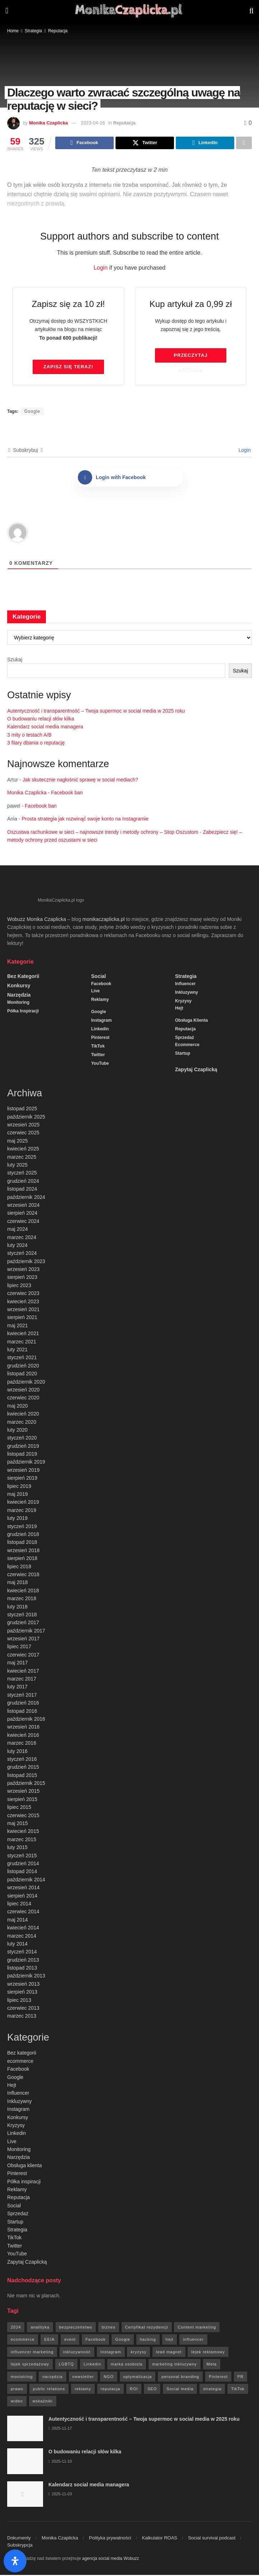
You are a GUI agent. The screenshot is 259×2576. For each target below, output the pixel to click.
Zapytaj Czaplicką (196, 1070)
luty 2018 (17, 1608)
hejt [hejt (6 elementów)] (170, 2340)
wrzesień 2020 (23, 1391)
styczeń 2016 (22, 1760)
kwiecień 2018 (23, 1591)
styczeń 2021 (22, 1358)
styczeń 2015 (22, 1856)
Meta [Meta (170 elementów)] (212, 2365)
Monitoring (18, 1003)
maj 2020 (17, 1407)
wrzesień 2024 (23, 1206)
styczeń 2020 (22, 1439)
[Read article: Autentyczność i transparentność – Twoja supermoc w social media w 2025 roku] (25, 2430)
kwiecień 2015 (23, 1832)
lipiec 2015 (19, 1808)
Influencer (185, 984)
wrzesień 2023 (23, 1270)
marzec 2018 (21, 1599)
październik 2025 (26, 1118)
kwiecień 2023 (23, 1302)
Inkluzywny (186, 993)
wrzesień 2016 (23, 1728)
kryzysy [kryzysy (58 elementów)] (138, 2353)
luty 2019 (17, 1519)
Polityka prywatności (110, 2539)
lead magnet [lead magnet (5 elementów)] (169, 2353)
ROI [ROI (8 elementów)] (134, 2390)
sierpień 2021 (22, 1318)
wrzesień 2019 (23, 1471)
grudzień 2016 (23, 1704)
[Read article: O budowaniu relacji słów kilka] (25, 2462)
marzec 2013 (21, 2017)
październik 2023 (26, 1262)
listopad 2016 (22, 1712)
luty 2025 (17, 1166)
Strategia (33, 30)
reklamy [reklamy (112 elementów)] (83, 2390)
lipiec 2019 (19, 1487)
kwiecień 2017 (23, 1672)
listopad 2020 (22, 1374)
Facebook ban (67, 794)
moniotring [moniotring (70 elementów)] (22, 2378)
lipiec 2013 (19, 2001)
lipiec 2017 (19, 1647)
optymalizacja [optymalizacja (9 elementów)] (137, 2378)
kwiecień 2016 (23, 1736)
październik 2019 (26, 1463)
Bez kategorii (23, 977)
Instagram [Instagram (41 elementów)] (110, 2353)
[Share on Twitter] (145, 143)
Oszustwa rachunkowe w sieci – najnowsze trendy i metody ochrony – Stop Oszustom (102, 833)
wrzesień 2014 (23, 1888)
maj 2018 (17, 1583)
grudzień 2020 (23, 1367)
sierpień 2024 (22, 1214)
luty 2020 (17, 1431)
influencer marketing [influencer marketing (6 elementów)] (32, 2353)
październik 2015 (26, 1784)
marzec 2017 (21, 1680)
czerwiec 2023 (23, 1294)
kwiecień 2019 (23, 1503)
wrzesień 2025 (23, 1126)
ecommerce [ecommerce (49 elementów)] (22, 2340)
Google (32, 412)
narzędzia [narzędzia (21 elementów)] (52, 2378)
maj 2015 (17, 1824)
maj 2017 (17, 1664)
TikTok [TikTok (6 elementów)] (237, 2390)
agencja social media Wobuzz (110, 2559)
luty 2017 (17, 1688)
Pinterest (100, 1038)
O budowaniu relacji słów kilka (40, 720)
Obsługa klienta (191, 1021)
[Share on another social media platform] (244, 143)
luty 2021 (17, 1350)
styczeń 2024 (22, 1254)
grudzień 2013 (23, 1961)
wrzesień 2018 (23, 1551)
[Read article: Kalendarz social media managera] (25, 2495)
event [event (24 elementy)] (70, 2340)
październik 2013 (26, 1977)
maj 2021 (17, 1326)
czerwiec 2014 (23, 1912)
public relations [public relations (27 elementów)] (49, 2390)
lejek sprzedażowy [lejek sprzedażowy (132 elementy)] (30, 2365)
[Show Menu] (6, 11)
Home (13, 30)
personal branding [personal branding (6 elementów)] (180, 2378)
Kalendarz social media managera (45, 728)
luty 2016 (17, 1752)
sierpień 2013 (22, 1993)
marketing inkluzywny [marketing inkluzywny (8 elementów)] (174, 2365)
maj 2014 (17, 1921)
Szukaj (14, 660)
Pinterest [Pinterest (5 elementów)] (218, 2378)
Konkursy (18, 986)
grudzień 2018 (23, 1535)
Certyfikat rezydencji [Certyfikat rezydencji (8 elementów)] (146, 2328)
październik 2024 (26, 1198)
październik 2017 (26, 1632)
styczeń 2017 (22, 1696)
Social (98, 977)
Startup (182, 1054)
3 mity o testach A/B (29, 736)
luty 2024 (17, 1246)
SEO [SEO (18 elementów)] (152, 2390)
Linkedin (100, 1029)
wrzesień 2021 (23, 1310)
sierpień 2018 (22, 1559)
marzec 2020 (21, 1423)
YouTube (100, 1064)
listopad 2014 (22, 1872)
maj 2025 (17, 1142)
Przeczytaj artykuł (190, 359)
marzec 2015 (21, 1840)
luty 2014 (17, 1945)
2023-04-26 (93, 123)
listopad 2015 (22, 1776)
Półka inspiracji (23, 1012)
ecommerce (187, 1045)
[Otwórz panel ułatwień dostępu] (15, 2560)
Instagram (101, 1021)
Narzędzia (18, 996)
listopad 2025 (22, 1109)
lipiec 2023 (19, 1286)
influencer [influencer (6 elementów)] (193, 2340)
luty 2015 (17, 1848)
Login (101, 269)
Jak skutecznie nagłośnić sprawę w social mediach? (80, 781)
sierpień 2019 (22, 1479)
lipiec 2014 (19, 1905)
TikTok (98, 1047)
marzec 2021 (21, 1343)
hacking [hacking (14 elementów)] (148, 2340)
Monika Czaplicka (48, 123)
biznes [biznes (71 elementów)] (109, 2328)
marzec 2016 (21, 1744)
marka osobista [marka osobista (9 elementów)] (127, 2365)
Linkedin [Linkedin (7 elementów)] (92, 2365)
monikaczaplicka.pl (104, 920)
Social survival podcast (211, 2539)
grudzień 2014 (23, 1864)
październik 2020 (26, 1383)
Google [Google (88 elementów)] (122, 2340)
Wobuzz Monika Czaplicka (36, 920)
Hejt (179, 1009)
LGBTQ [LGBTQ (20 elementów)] (66, 2365)
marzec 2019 (21, 1511)
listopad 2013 (22, 1969)
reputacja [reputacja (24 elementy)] (110, 2390)
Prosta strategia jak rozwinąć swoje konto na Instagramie (85, 820)
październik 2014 (26, 1880)
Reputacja (57, 30)
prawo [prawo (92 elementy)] (17, 2390)
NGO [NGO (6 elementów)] (109, 2378)
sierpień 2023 (22, 1278)
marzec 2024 (21, 1238)
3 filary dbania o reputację (36, 744)
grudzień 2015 (23, 1768)
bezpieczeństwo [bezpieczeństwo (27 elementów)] (75, 2328)
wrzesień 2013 (23, 1985)
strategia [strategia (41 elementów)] (212, 2390)
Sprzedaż (184, 1038)
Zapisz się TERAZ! (68, 367)
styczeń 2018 (22, 1615)
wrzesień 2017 (23, 1640)
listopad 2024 (22, 1190)
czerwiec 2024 (23, 1222)
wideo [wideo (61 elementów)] (17, 2402)
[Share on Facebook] (84, 143)
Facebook (101, 984)
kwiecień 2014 (23, 1929)
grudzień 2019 (23, 1447)
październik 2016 (26, 1720)
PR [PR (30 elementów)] (240, 2378)
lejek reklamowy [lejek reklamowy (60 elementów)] (208, 2353)
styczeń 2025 (22, 1174)
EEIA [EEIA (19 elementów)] (49, 2340)
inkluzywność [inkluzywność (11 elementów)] (77, 2353)
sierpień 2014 (22, 1897)
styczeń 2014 (22, 1953)
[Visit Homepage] (129, 11)
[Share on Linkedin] (205, 143)
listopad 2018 (22, 1543)
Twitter (98, 1055)
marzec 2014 (21, 1937)
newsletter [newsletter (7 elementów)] (83, 2378)
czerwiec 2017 (23, 1656)
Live (95, 991)
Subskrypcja (20, 2546)
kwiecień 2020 (23, 1415)
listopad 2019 (22, 1455)
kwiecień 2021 (23, 1334)
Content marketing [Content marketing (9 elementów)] (197, 2328)
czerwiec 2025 (23, 1133)
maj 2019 (17, 1495)
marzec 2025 (21, 1158)
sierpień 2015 (22, 1800)
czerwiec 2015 (23, 1816)
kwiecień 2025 (23, 1150)
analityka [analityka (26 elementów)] (39, 2328)
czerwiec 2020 (23, 1399)
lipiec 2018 (19, 1567)
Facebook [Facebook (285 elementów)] (95, 2340)
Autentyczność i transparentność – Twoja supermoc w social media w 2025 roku (96, 712)
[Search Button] (251, 11)
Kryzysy (183, 1002)
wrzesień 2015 (23, 1792)
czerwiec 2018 (23, 1575)
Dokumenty (19, 2539)
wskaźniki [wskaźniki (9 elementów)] (43, 2402)
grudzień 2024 (23, 1182)
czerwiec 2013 (23, 2009)
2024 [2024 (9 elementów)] (16, 2328)
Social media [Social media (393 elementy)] (179, 2390)
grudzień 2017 (23, 1623)
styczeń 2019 (22, 1527)
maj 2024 (17, 1230)
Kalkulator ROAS (159, 2539)
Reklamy (100, 1000)
